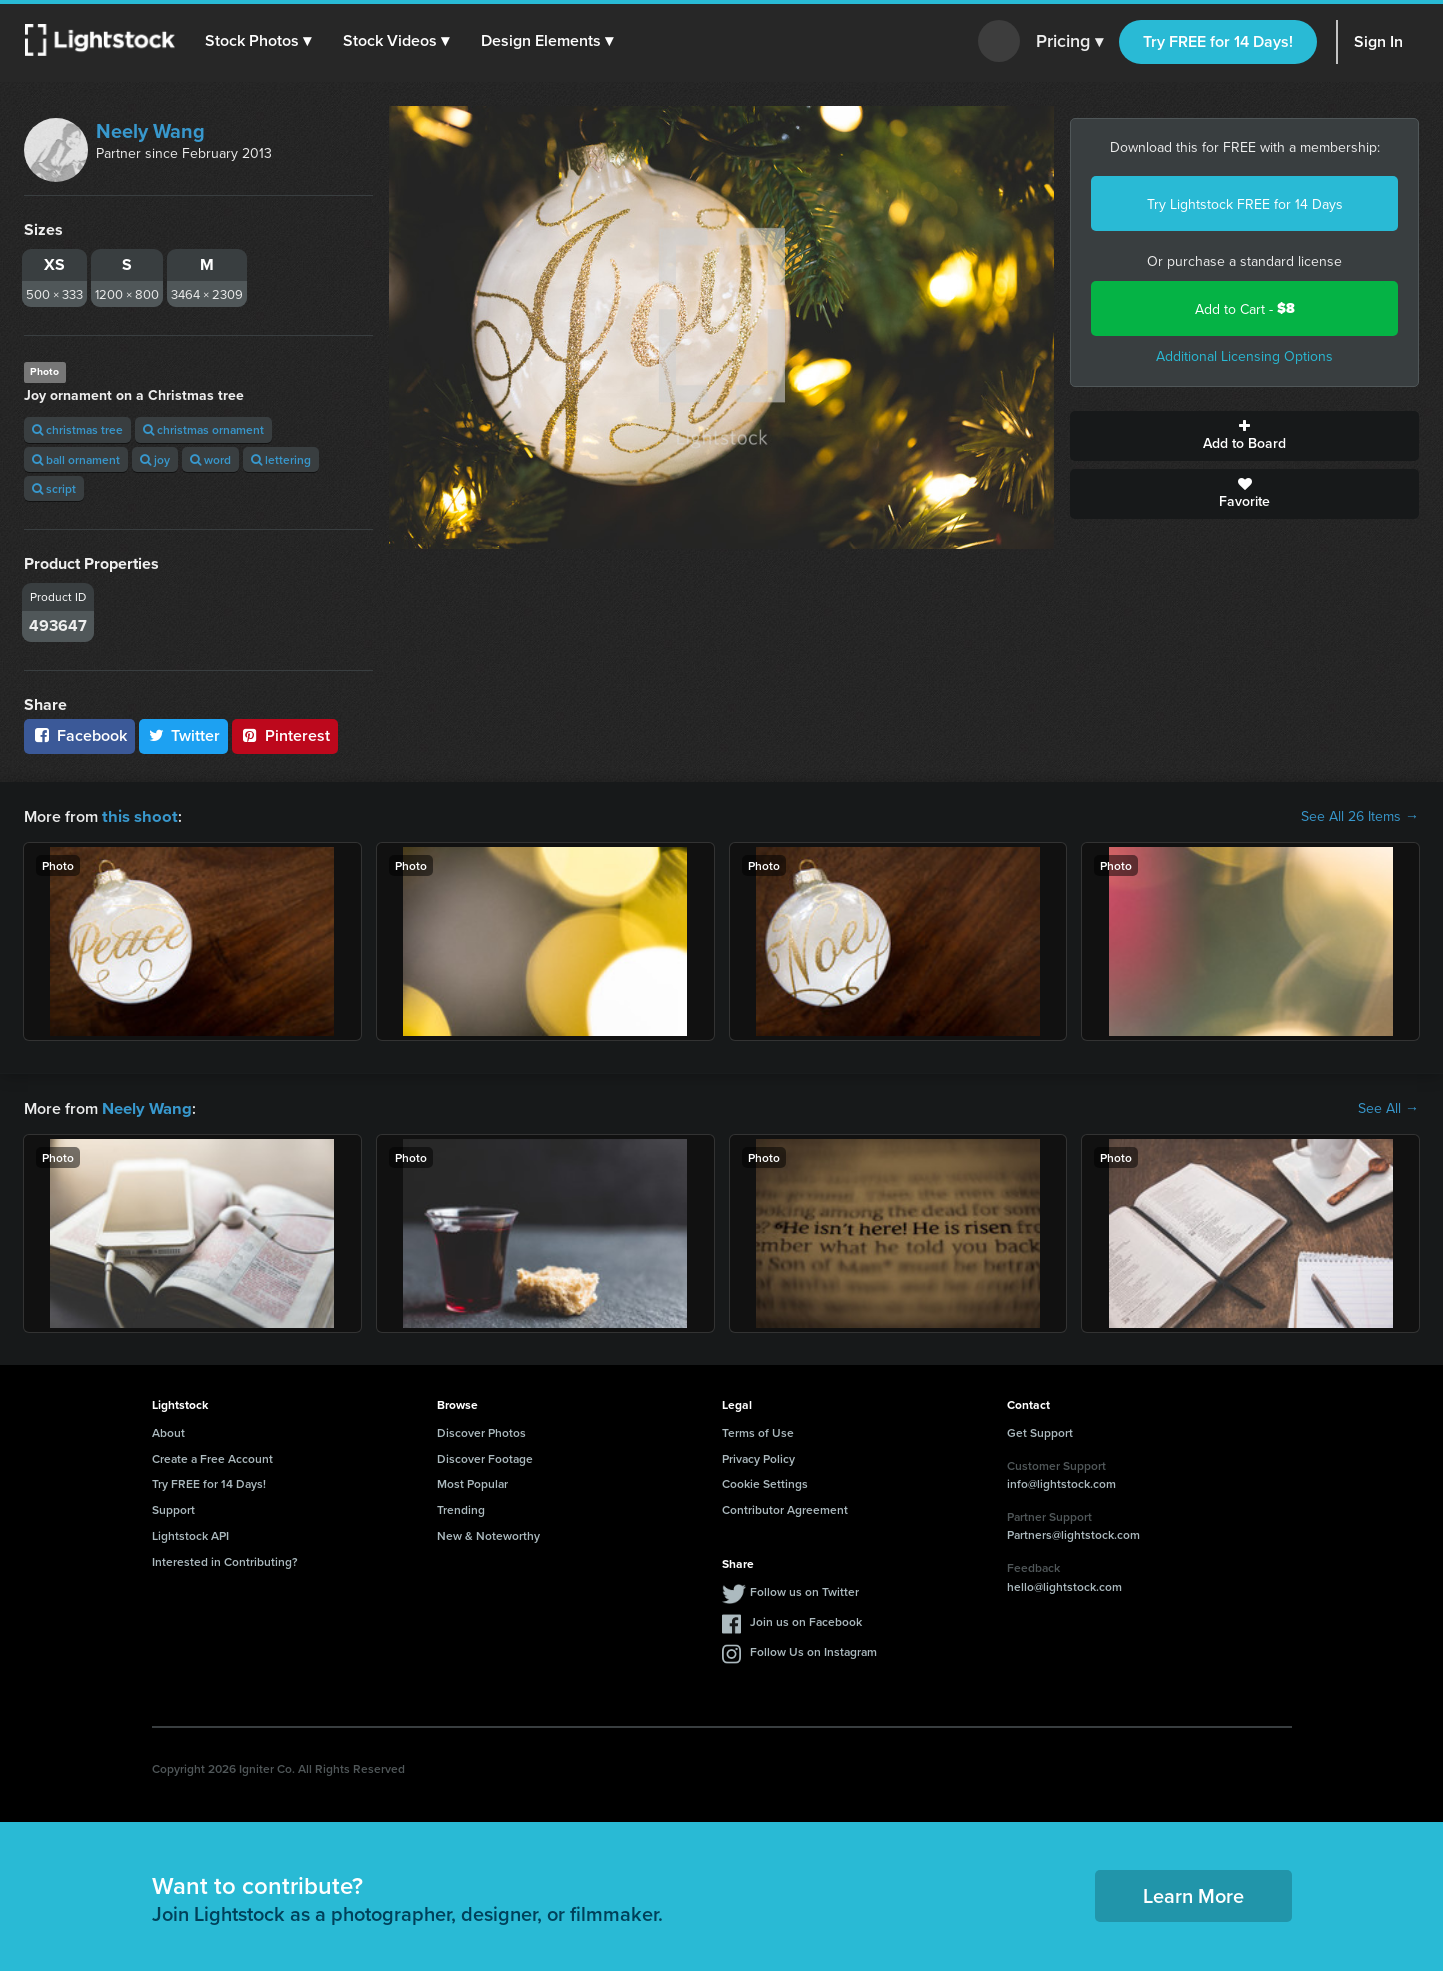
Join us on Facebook (806, 1619)
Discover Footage (485, 1456)
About (168, 1430)
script (54, 488)
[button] (259, 41)
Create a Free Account (212, 1456)
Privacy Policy (758, 1456)
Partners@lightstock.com (1073, 1532)
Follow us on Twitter (804, 1589)
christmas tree (77, 429)
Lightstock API (190, 1533)
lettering (281, 459)
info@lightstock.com (1061, 1481)
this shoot (137, 815)
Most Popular (472, 1481)
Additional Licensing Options (1244, 356)
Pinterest (285, 735)
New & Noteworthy (488, 1533)
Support (173, 1507)
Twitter (184, 735)
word (210, 459)
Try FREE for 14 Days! (1218, 41)
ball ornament (76, 459)
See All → (1388, 1107)
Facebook (79, 735)
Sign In (1378, 41)
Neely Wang (150, 130)
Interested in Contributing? (225, 1559)
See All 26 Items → (1360, 816)
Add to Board (1244, 436)
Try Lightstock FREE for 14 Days (1245, 204)
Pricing (1069, 42)
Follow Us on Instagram (813, 1649)
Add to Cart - (1245, 308)
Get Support (1040, 1430)
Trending (461, 1507)
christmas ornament (203, 429)
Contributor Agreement (785, 1507)
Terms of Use (758, 1430)
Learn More (1193, 1893)
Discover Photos (481, 1430)
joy (155, 459)
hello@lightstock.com (1064, 1584)
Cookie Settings (765, 1481)
